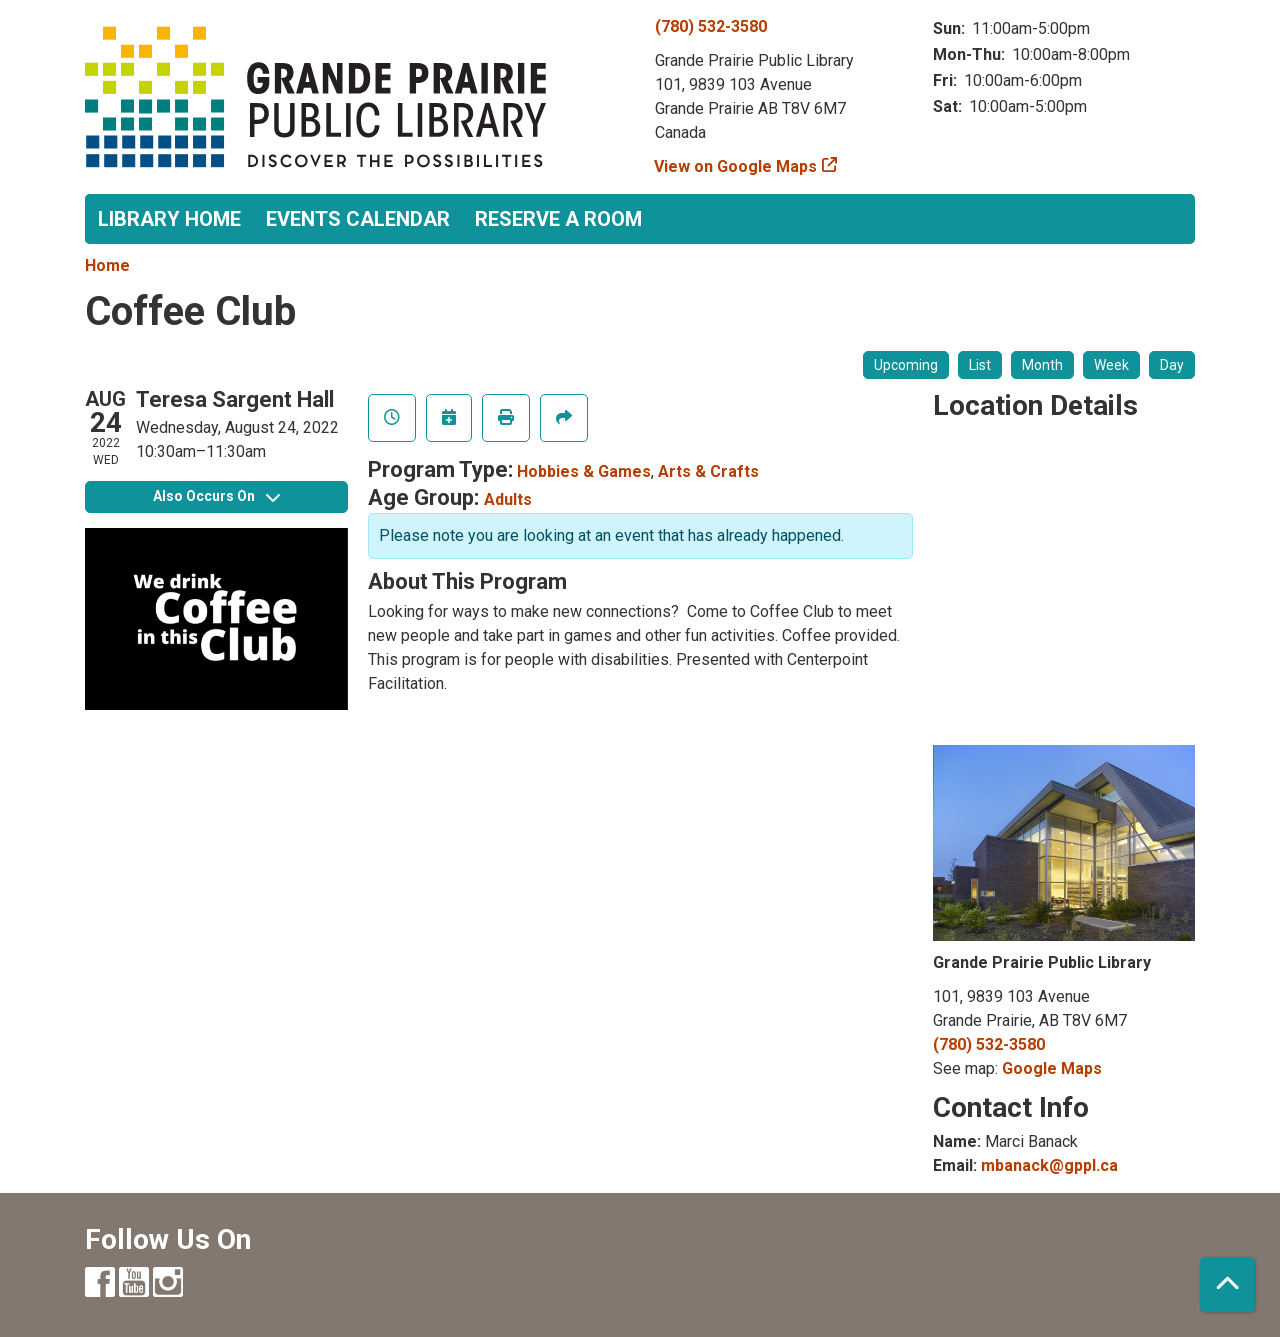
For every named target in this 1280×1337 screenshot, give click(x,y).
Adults (508, 499)
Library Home (169, 219)
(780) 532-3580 (711, 26)
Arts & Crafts (708, 471)
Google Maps (1052, 1068)
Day (1172, 365)
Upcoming (906, 365)
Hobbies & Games (584, 471)
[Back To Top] (1227, 1284)
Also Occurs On (216, 496)
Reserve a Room (558, 219)
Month (1042, 365)
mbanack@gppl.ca (1049, 1165)
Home (107, 265)
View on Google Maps (736, 166)
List (980, 365)
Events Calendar (358, 219)
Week (1111, 365)
